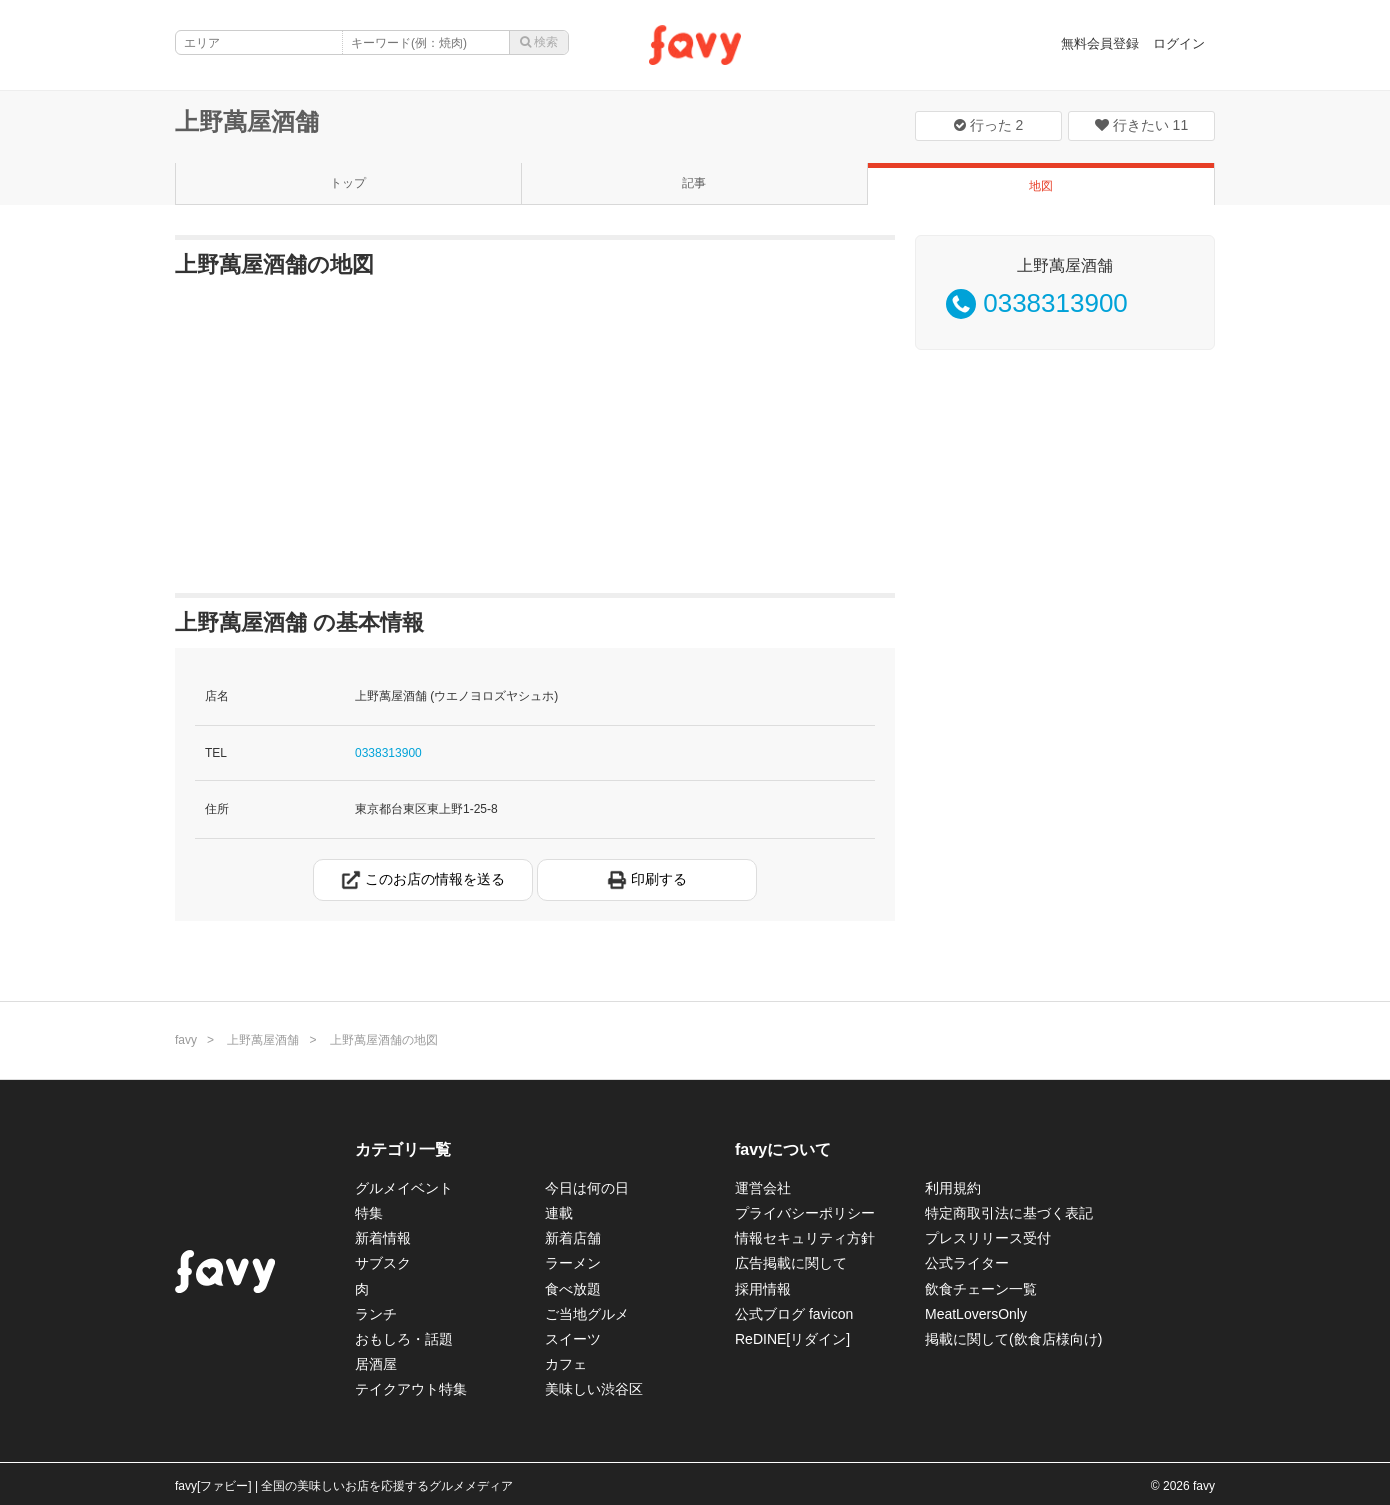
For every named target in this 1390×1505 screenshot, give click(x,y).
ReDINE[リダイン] (792, 1339)
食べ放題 (573, 1289)
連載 (559, 1213)
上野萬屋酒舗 (247, 121)
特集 (369, 1213)
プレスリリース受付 (988, 1238)
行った (989, 125)
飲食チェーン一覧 (981, 1289)
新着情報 (383, 1238)
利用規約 (953, 1188)
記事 (694, 183)
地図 (1041, 186)
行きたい (1141, 125)
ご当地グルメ (587, 1314)
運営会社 (763, 1188)
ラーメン (573, 1263)
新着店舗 (573, 1238)
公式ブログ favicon (794, 1314)
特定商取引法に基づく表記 (1009, 1213)
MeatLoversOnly (976, 1314)
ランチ (376, 1314)
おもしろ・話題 (404, 1339)
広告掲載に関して (791, 1263)
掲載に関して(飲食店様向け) (1013, 1339)
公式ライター (967, 1263)
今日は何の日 (587, 1188)
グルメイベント (404, 1188)
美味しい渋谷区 (594, 1389)
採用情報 (763, 1289)
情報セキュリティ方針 (805, 1238)
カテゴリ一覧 (403, 1149)
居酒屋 (376, 1364)
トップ (348, 183)
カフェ (566, 1364)
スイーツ (573, 1339)
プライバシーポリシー (805, 1213)
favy (186, 1040)
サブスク (383, 1263)
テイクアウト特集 (411, 1389)
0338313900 (388, 753)
